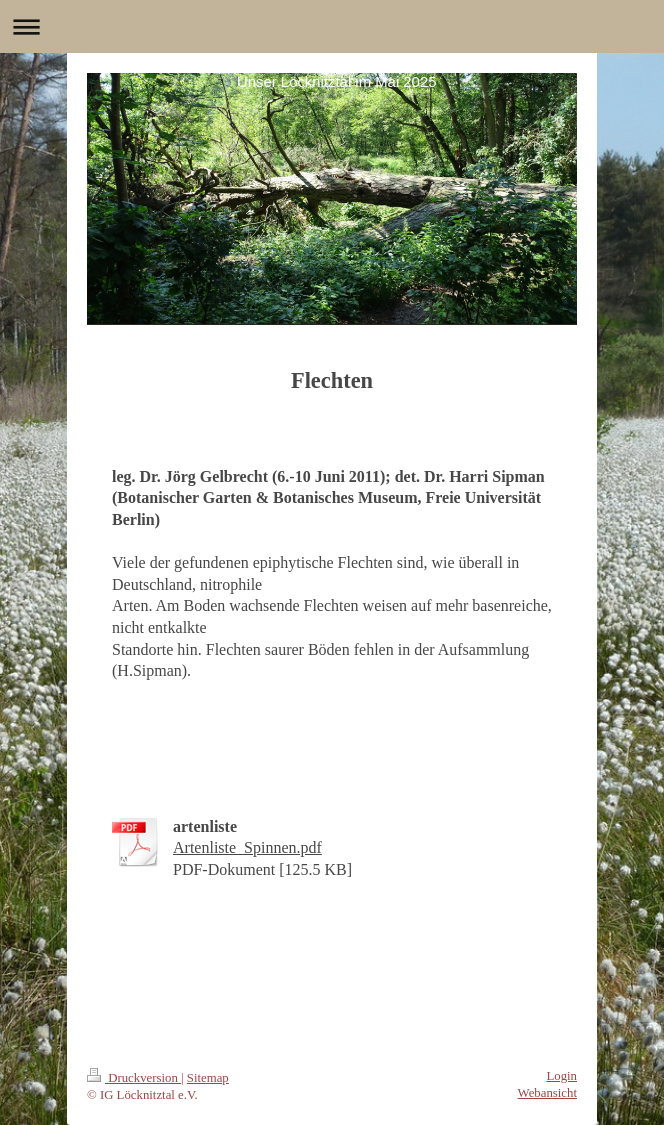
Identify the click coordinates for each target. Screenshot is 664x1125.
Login (561, 1076)
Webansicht (547, 1093)
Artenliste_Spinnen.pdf (247, 847)
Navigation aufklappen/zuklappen (332, 26)
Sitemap (208, 1078)
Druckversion (134, 1078)
